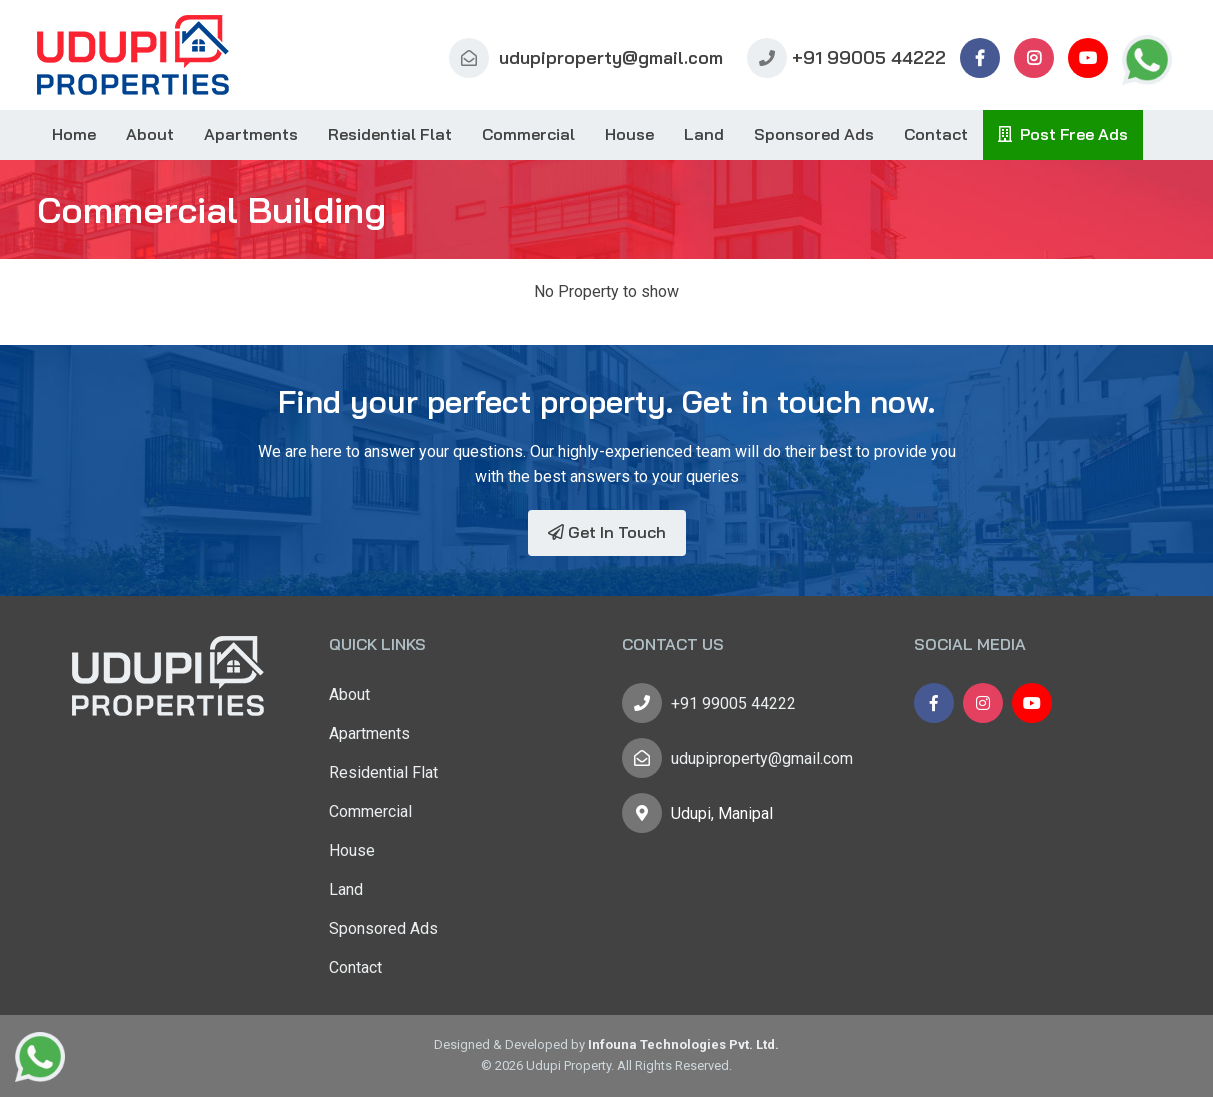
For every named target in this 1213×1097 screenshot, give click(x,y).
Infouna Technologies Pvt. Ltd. (683, 1044)
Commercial (528, 134)
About (150, 134)
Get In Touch (607, 532)
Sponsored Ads (814, 134)
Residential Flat (390, 134)
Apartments (251, 134)
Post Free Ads (1063, 134)
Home (74, 134)
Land (704, 134)
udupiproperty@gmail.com (586, 57)
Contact (936, 134)
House (629, 134)
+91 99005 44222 (846, 57)
